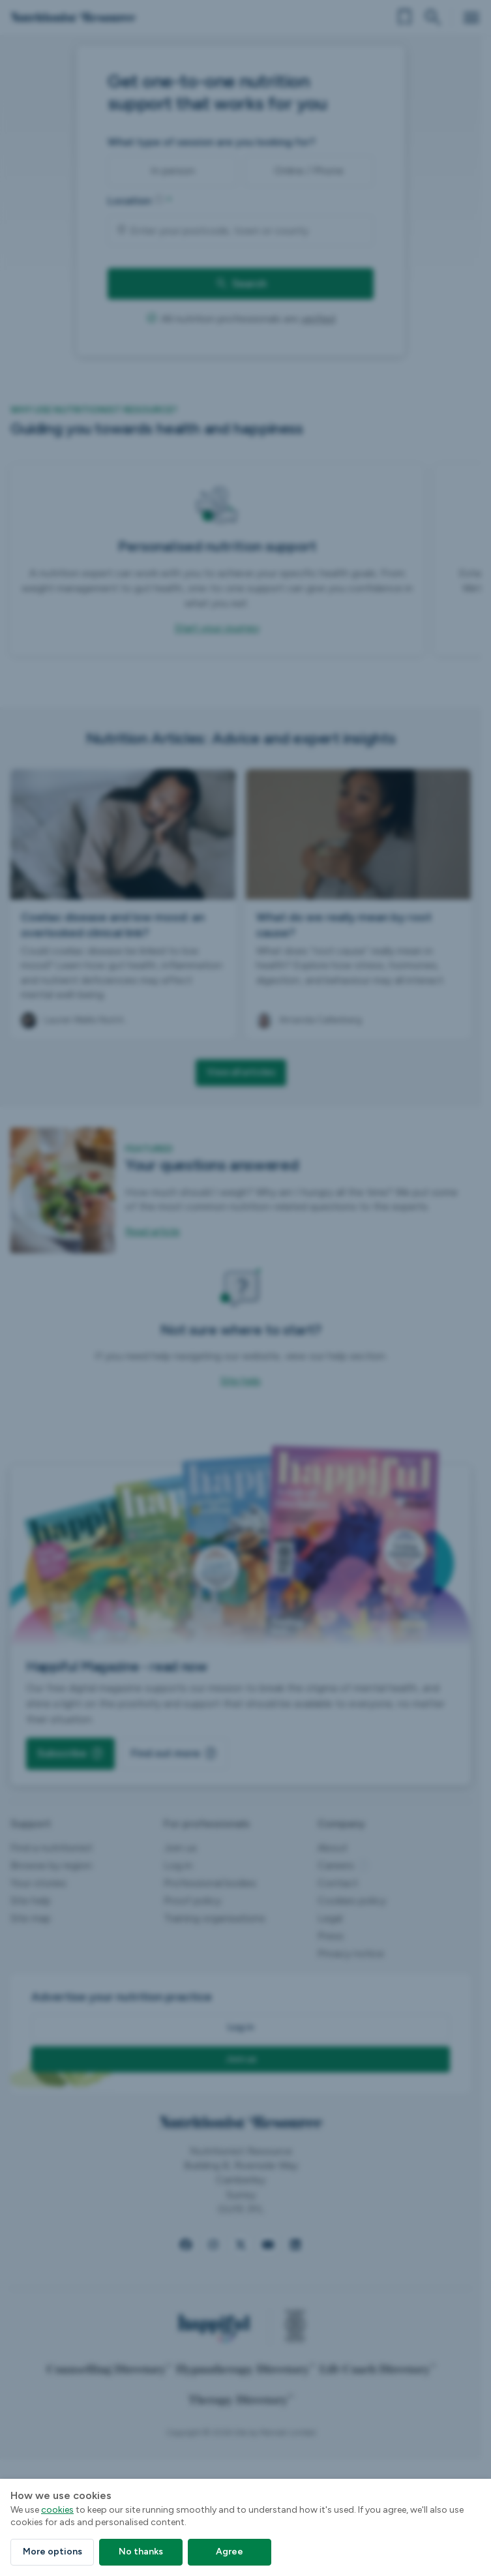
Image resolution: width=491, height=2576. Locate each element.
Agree (229, 2551)
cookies (57, 2509)
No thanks (141, 2551)
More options (52, 2551)
